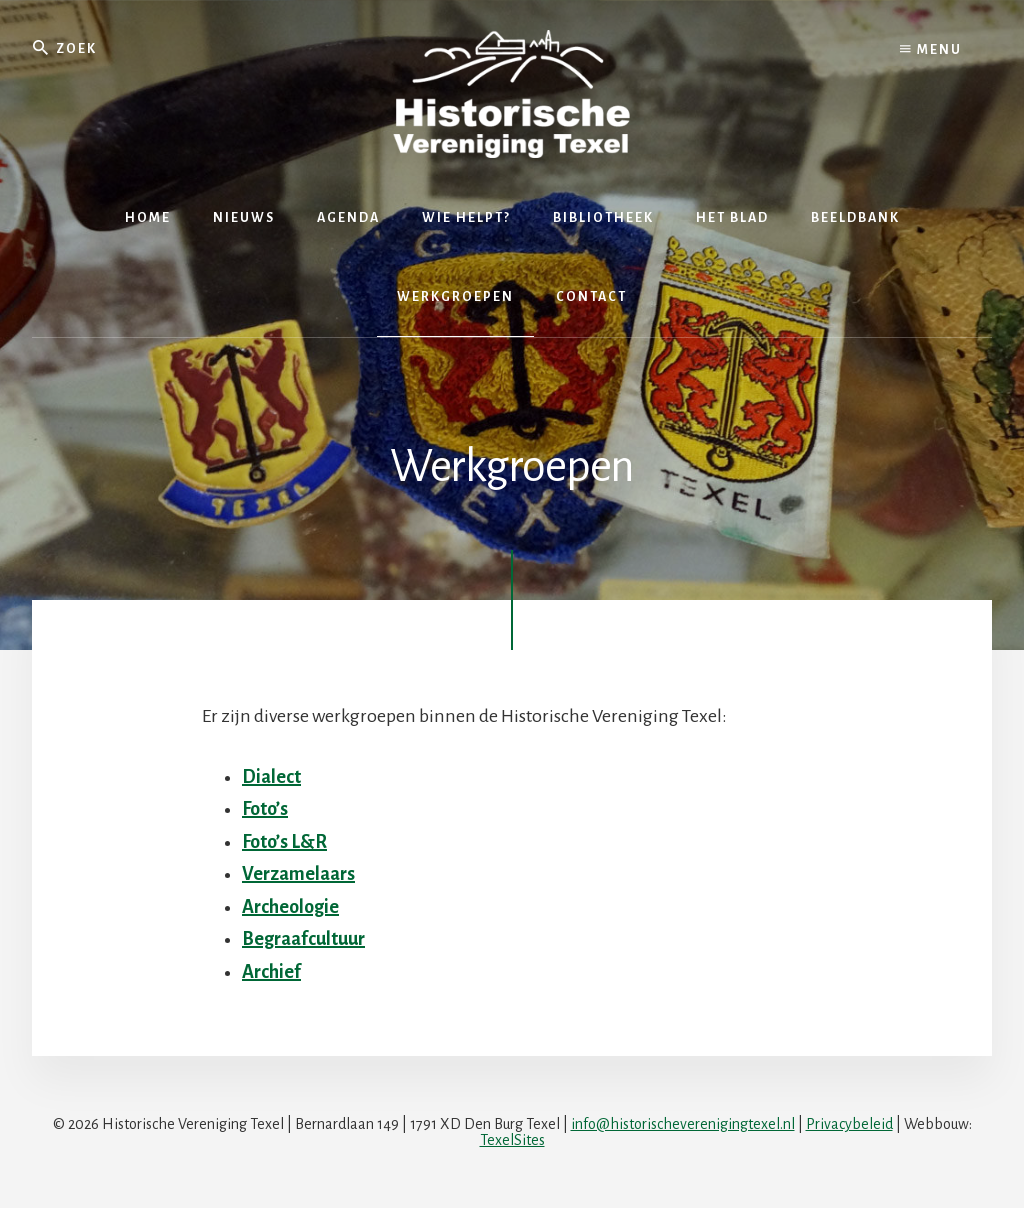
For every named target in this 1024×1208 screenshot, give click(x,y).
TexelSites (512, 1140)
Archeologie (290, 907)
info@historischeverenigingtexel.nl (683, 1124)
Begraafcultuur (303, 939)
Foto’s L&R (284, 842)
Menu (931, 50)
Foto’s (265, 809)
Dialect (271, 777)
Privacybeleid (849, 1124)
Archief (271, 972)
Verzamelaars (298, 874)
